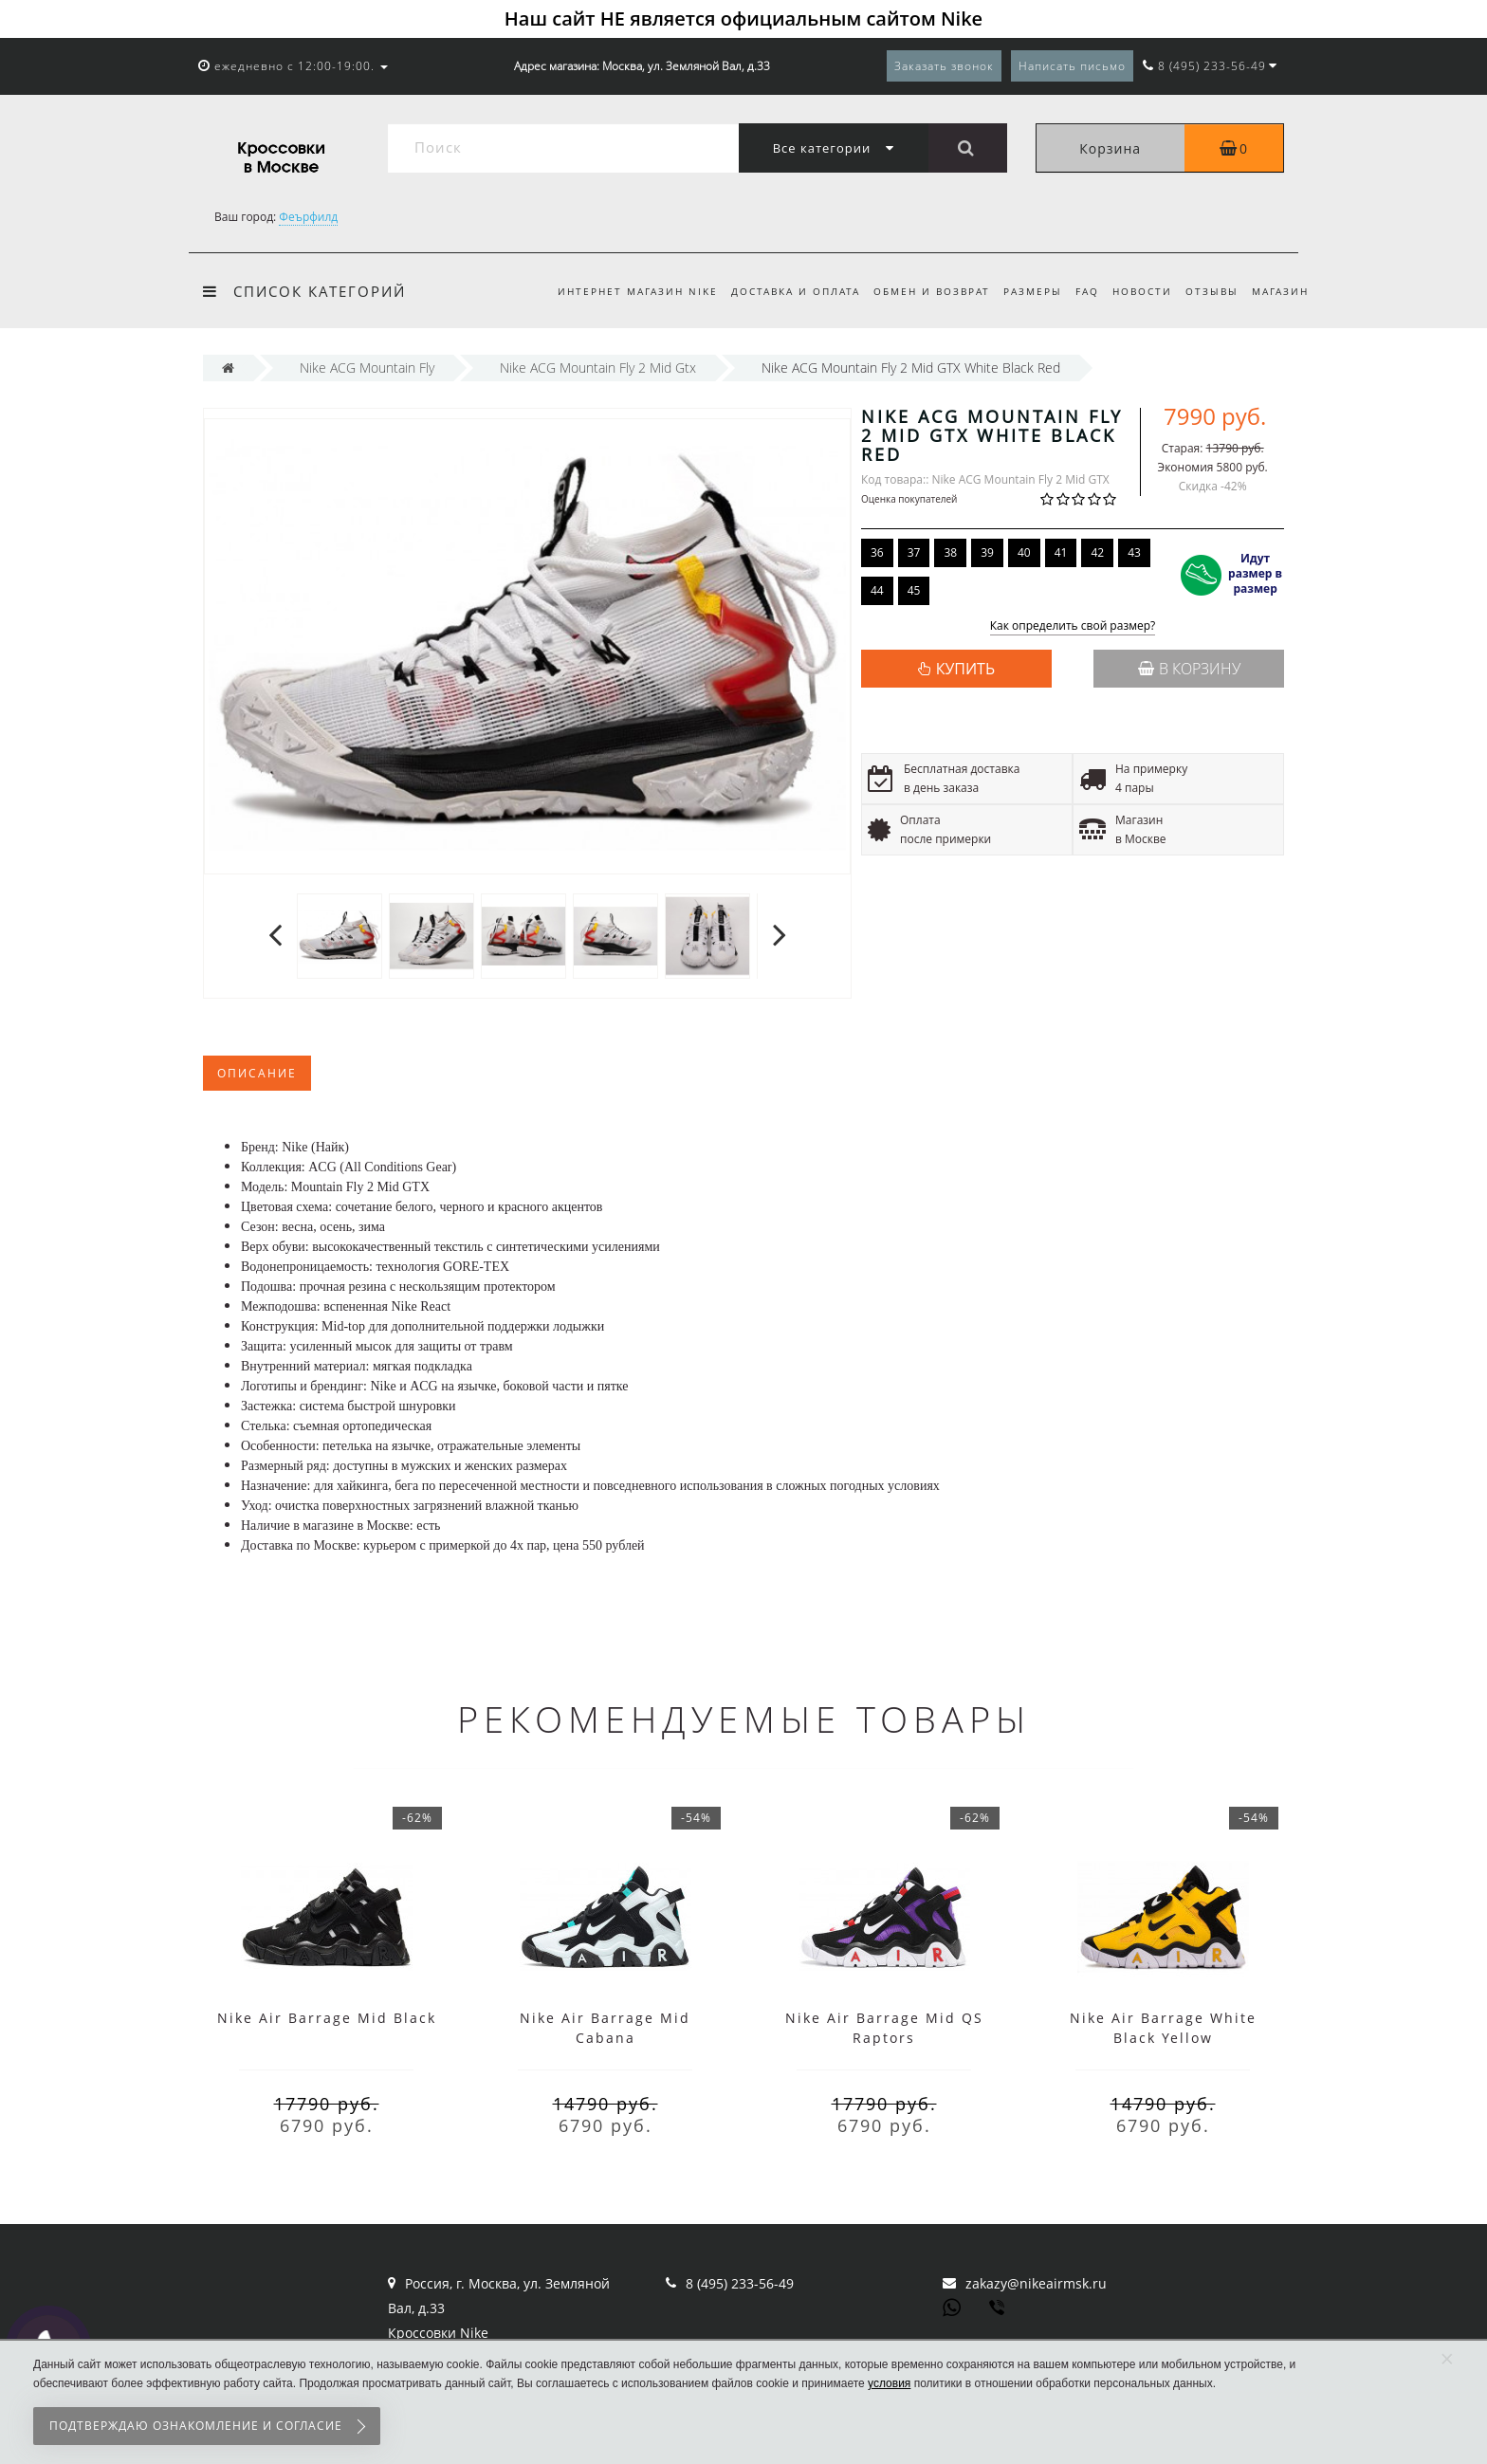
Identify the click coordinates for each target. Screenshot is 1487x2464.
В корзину (1189, 668)
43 (1134, 552)
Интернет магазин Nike (617, 291)
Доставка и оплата (777, 291)
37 (914, 552)
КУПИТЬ (965, 668)
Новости (1136, 291)
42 (1097, 552)
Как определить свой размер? (1073, 626)
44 (877, 590)
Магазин (1280, 291)
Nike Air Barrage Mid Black (326, 2018)
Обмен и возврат (916, 291)
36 (877, 552)
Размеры (1020, 291)
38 (950, 552)
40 (1024, 552)
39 (987, 552)
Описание (257, 1073)
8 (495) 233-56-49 (740, 2283)
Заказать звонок (944, 66)
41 (1061, 552)
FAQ (1078, 291)
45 (914, 590)
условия (889, 2383)
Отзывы (1208, 291)
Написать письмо (1072, 66)
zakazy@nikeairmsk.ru (1036, 2283)
